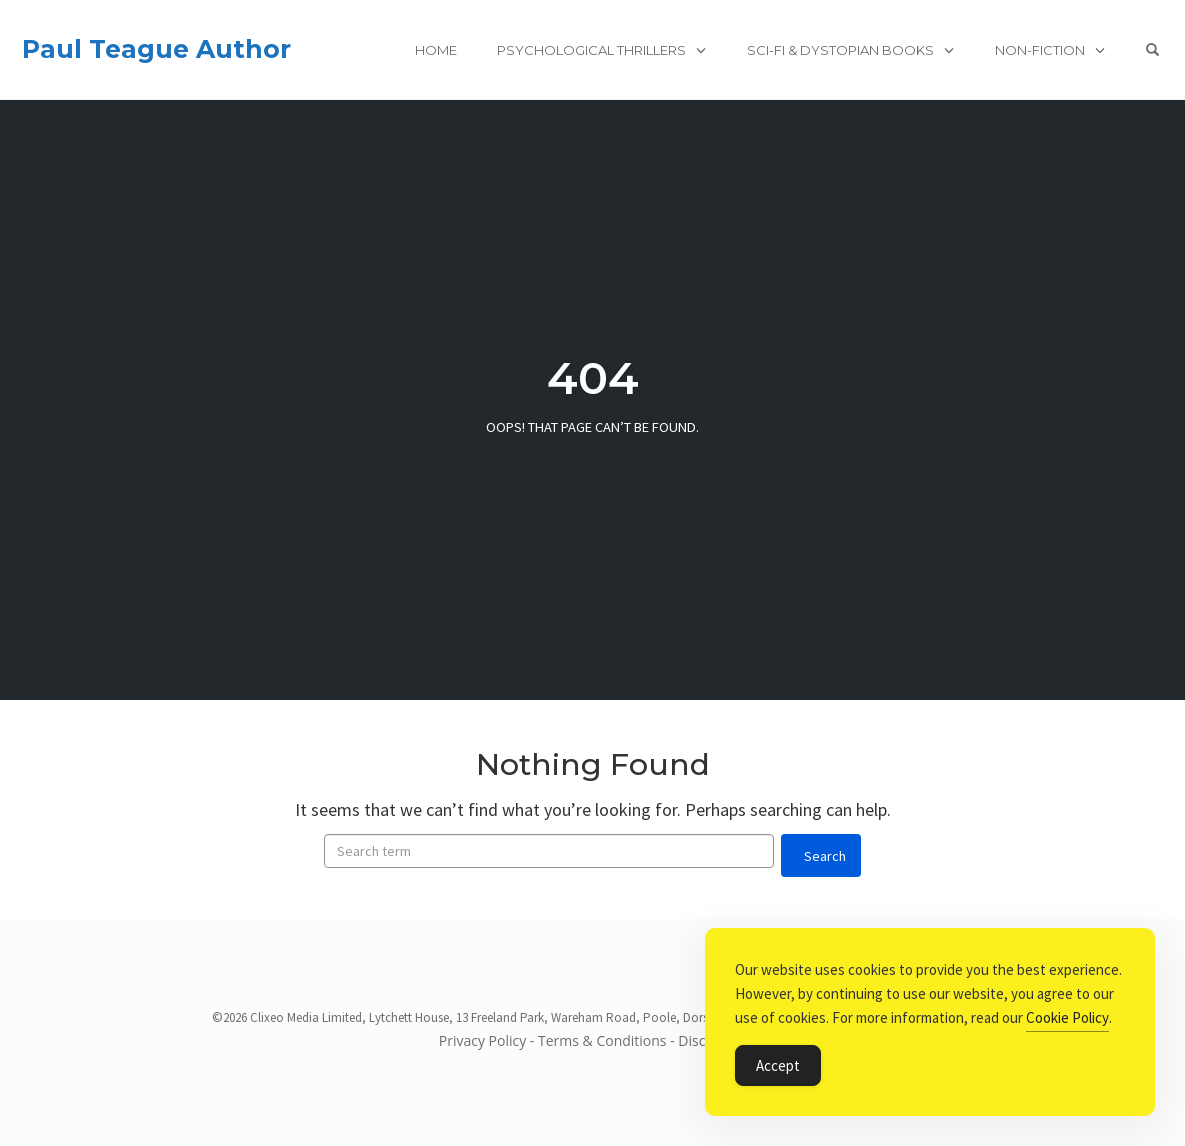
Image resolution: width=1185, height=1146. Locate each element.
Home (436, 50)
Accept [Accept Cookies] (778, 1065)
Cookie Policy (1067, 1017)
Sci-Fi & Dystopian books (840, 50)
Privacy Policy (482, 1040)
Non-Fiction (1040, 50)
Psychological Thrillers (591, 50)
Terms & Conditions (602, 1040)
